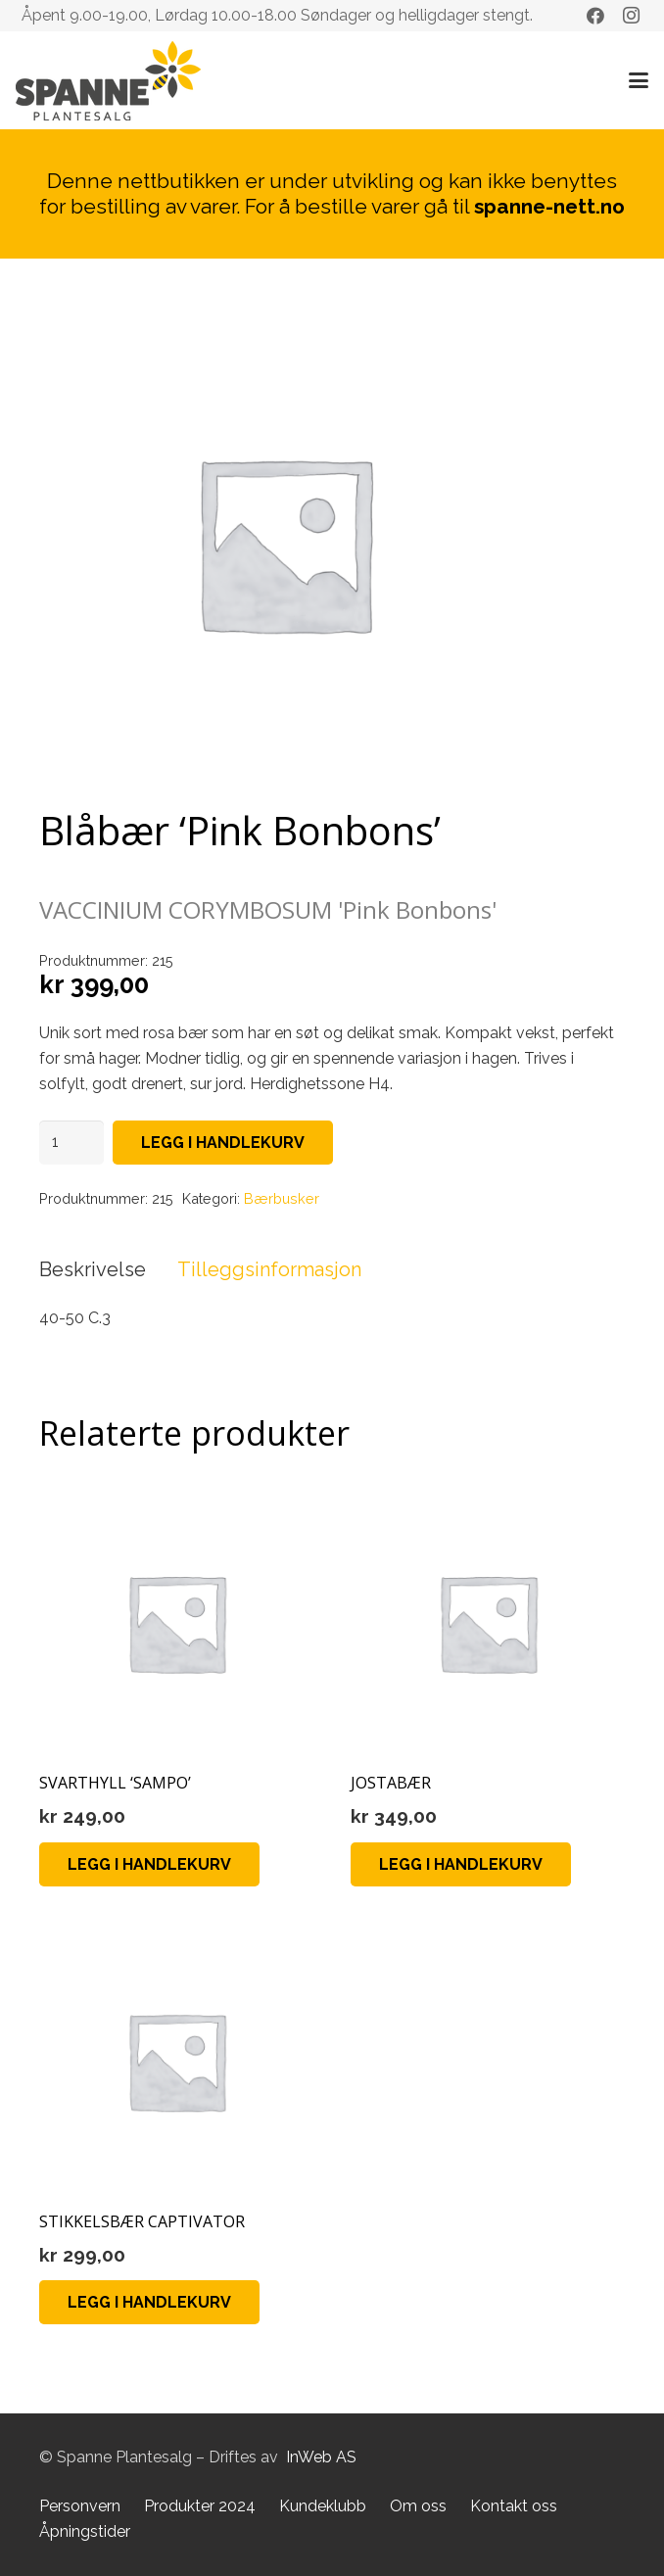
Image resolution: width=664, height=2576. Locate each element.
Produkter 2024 (200, 2506)
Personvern (79, 2506)
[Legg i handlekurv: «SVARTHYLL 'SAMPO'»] (149, 1864)
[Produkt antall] (71, 1143)
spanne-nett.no (549, 206)
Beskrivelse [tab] (92, 1269)
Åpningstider (84, 2531)
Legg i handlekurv (223, 1142)
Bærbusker (281, 1198)
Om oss (418, 2506)
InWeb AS (321, 2457)
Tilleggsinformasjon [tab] (269, 1269)
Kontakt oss (513, 2506)
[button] (638, 80)
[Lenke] (108, 80)
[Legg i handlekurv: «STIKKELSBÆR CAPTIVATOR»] (149, 2302)
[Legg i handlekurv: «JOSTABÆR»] (461, 1864)
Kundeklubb (322, 2506)
